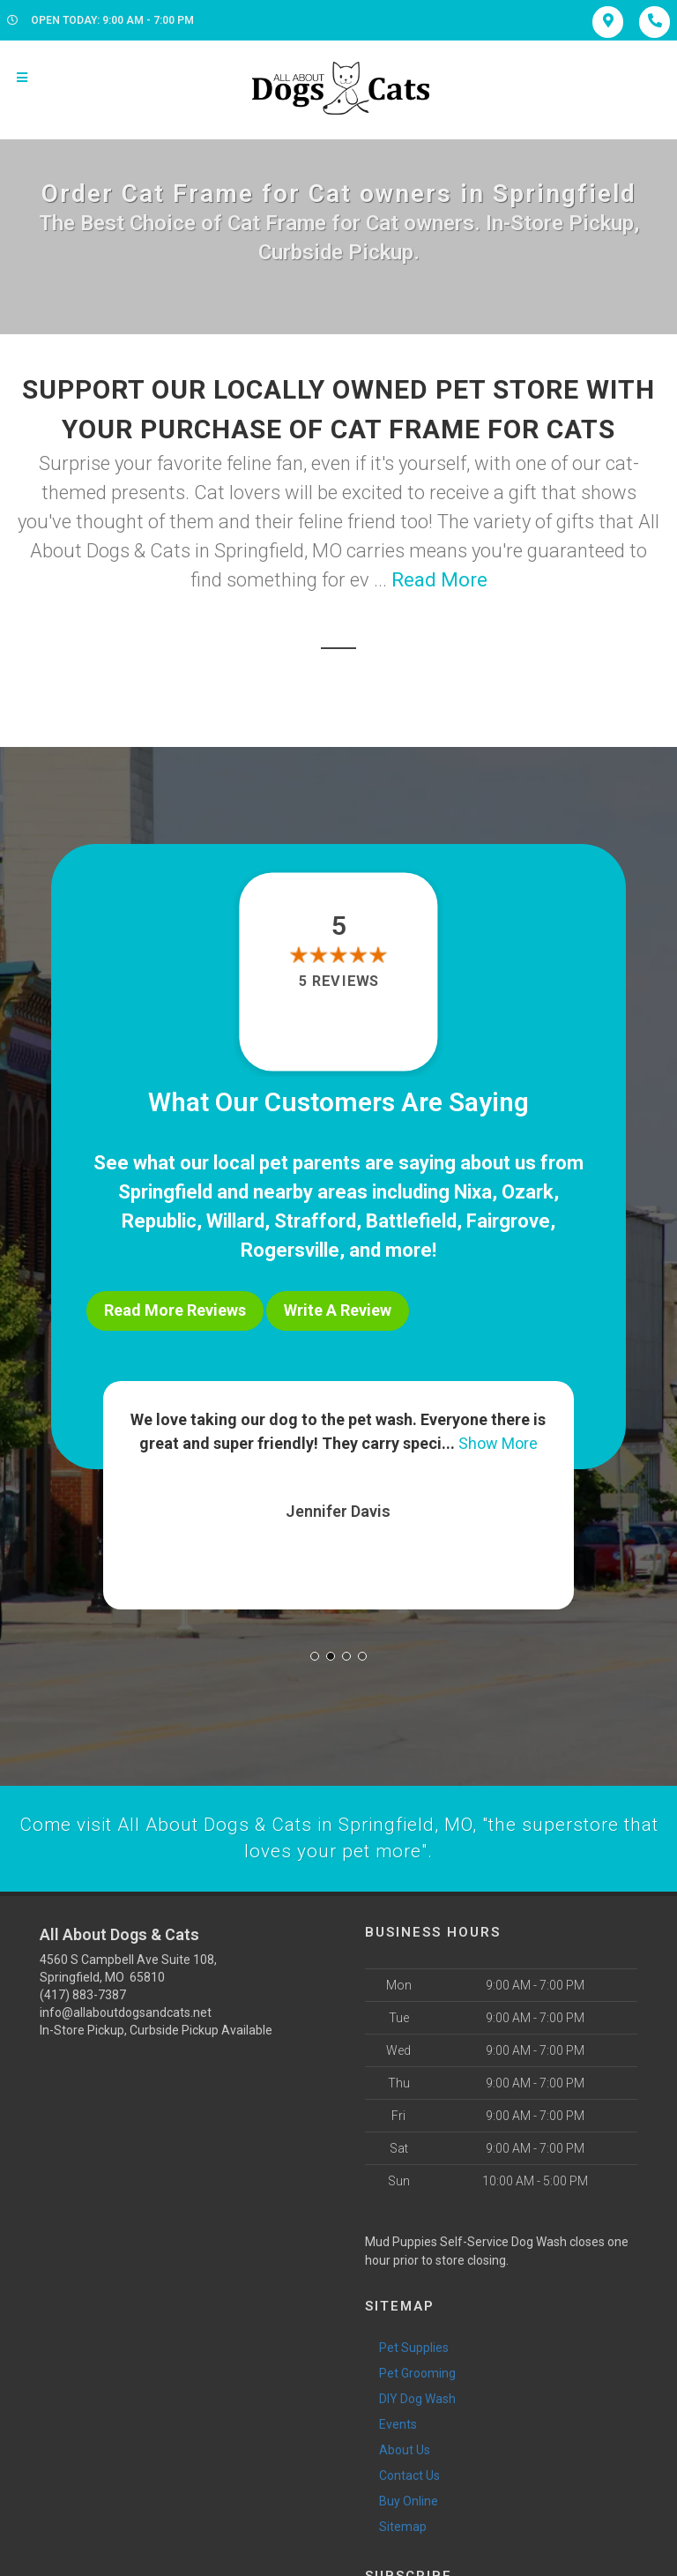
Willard (235, 1221)
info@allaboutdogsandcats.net (126, 2008)
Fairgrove (508, 1221)
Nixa (473, 1192)
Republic (159, 1221)
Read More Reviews (175, 1310)
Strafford (315, 1221)
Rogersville (290, 1250)
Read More (439, 580)
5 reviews (338, 981)
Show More (498, 1437)
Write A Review (337, 1310)
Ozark (528, 1192)
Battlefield (411, 1221)
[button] (314, 1650)
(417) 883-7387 (83, 1990)
